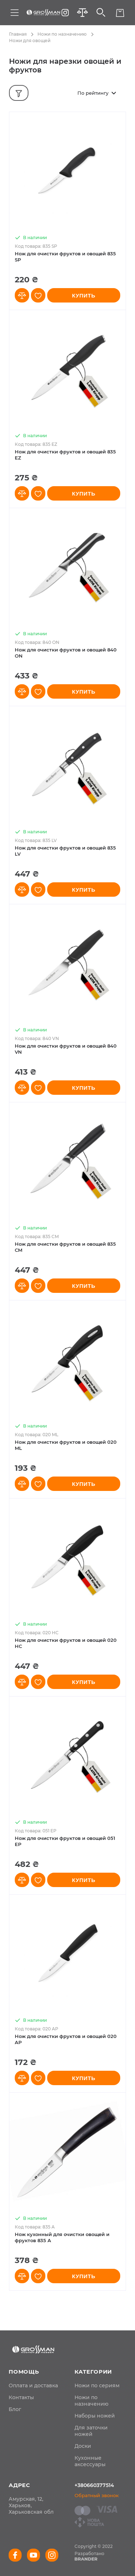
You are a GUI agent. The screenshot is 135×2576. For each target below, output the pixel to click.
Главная (18, 34)
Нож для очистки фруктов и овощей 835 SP (65, 257)
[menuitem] (33, 2385)
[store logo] (43, 12)
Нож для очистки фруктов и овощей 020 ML (66, 1445)
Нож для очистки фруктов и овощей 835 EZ (65, 455)
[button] (22, 295)
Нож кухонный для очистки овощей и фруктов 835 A (62, 2237)
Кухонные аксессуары (90, 2461)
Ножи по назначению (62, 34)
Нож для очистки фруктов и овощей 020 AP (66, 2039)
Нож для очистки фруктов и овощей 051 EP (65, 1841)
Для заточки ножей (91, 2430)
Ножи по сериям (97, 2385)
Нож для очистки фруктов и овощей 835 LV (65, 851)
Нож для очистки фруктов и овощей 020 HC (66, 1643)
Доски (83, 2446)
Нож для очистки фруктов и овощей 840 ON (66, 653)
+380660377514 (94, 2485)
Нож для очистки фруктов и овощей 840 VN (66, 1049)
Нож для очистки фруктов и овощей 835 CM (65, 1247)
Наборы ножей (95, 2416)
